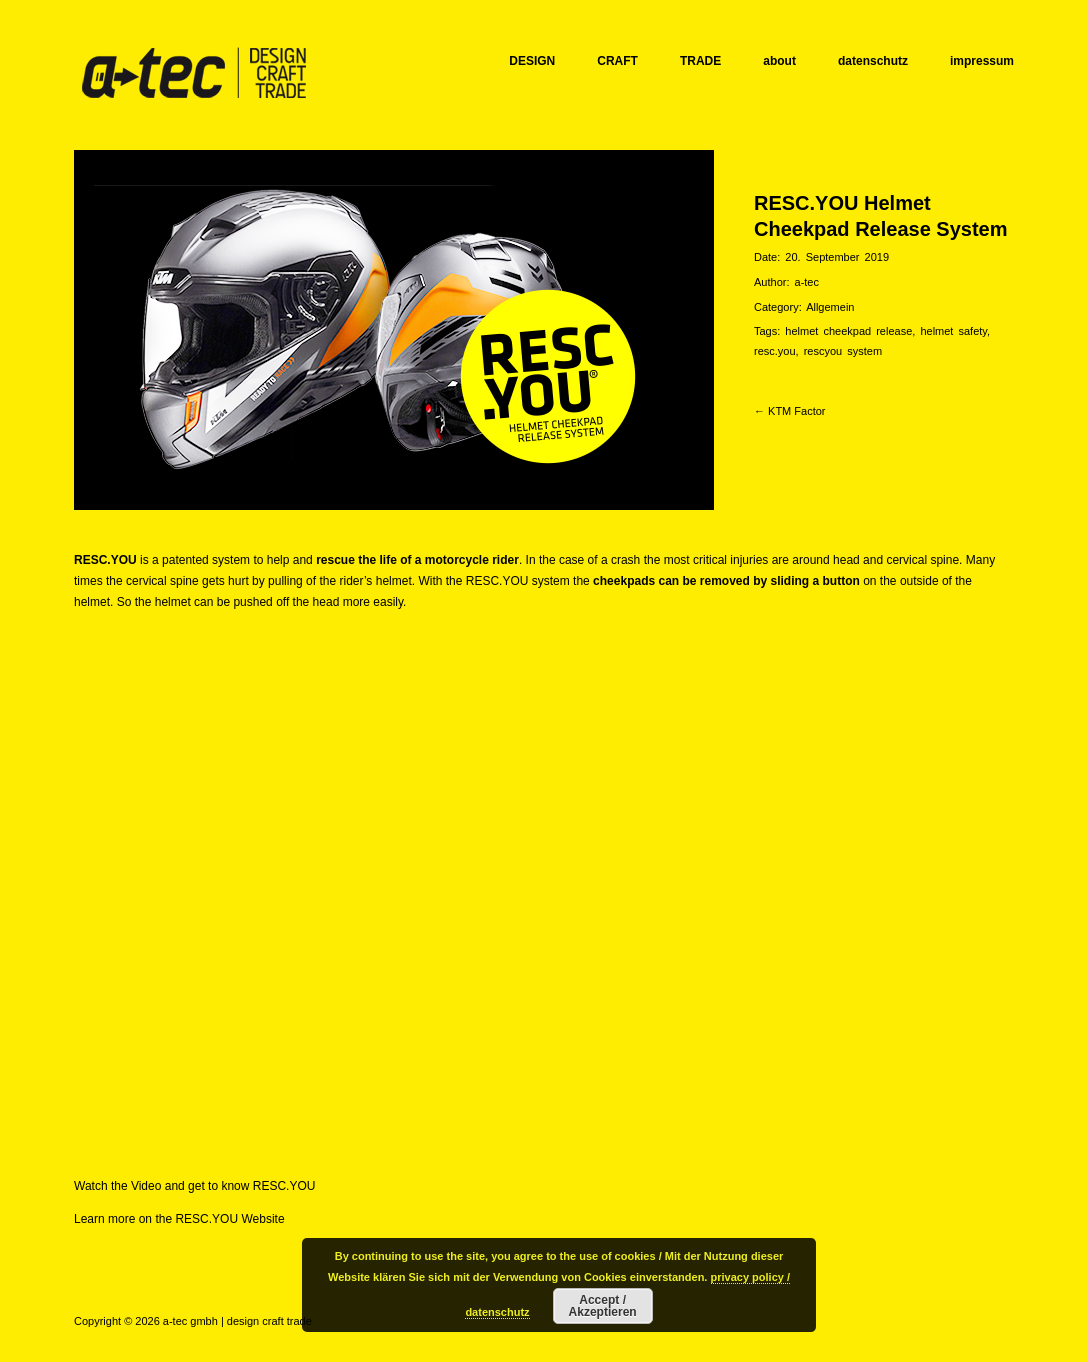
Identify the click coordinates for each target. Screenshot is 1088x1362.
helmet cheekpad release (848, 331)
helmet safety (953, 331)
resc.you (775, 351)
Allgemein (830, 307)
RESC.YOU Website (229, 1219)
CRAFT (617, 61)
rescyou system (843, 351)
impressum (982, 61)
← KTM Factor (790, 411)
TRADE (700, 61)
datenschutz (873, 61)
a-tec (807, 282)
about (779, 61)
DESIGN (532, 61)
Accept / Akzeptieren (603, 1306)
